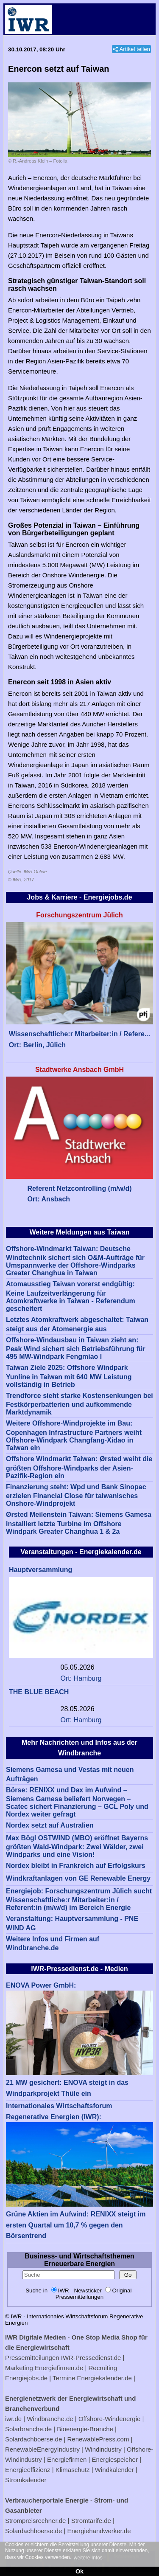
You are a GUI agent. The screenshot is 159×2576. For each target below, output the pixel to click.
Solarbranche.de (28, 2429)
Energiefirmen (66, 2459)
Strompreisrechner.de (35, 2520)
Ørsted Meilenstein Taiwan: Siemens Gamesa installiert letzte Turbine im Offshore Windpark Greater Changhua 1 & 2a (78, 1523)
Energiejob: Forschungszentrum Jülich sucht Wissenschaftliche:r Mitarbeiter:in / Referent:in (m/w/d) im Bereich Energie (79, 1899)
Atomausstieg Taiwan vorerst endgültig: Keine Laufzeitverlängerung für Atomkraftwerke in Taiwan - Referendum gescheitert (70, 1296)
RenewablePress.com (98, 2439)
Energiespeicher (115, 2459)
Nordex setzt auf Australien (50, 1825)
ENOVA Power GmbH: (41, 1985)
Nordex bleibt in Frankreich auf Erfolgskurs (75, 1865)
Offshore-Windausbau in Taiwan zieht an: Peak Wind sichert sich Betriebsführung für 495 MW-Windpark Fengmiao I (75, 1348)
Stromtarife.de (91, 2520)
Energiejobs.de (26, 2378)
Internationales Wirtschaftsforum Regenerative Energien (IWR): (59, 2111)
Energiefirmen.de (59, 2367)
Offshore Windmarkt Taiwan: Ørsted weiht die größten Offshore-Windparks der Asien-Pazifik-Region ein (79, 1467)
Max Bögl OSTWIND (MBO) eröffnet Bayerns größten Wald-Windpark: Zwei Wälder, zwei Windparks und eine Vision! (77, 1846)
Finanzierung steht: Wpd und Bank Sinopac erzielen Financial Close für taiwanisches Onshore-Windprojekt (76, 1495)
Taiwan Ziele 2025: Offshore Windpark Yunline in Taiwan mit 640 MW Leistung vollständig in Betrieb (69, 1376)
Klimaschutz (73, 2469)
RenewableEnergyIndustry (42, 2449)
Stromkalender (26, 2479)
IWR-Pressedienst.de (91, 2357)
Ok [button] (79, 2571)
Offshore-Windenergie (109, 2418)
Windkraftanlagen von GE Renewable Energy (78, 1878)
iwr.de (13, 2418)
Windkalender (114, 2469)
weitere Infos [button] (88, 2558)
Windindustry (103, 2449)
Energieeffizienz (27, 2469)
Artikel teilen (134, 49)
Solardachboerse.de (33, 2439)
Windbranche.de (50, 2418)
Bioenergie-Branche (85, 2429)
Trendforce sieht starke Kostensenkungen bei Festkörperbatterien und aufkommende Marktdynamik (79, 1404)
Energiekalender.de (104, 2378)
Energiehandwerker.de (99, 2530)
